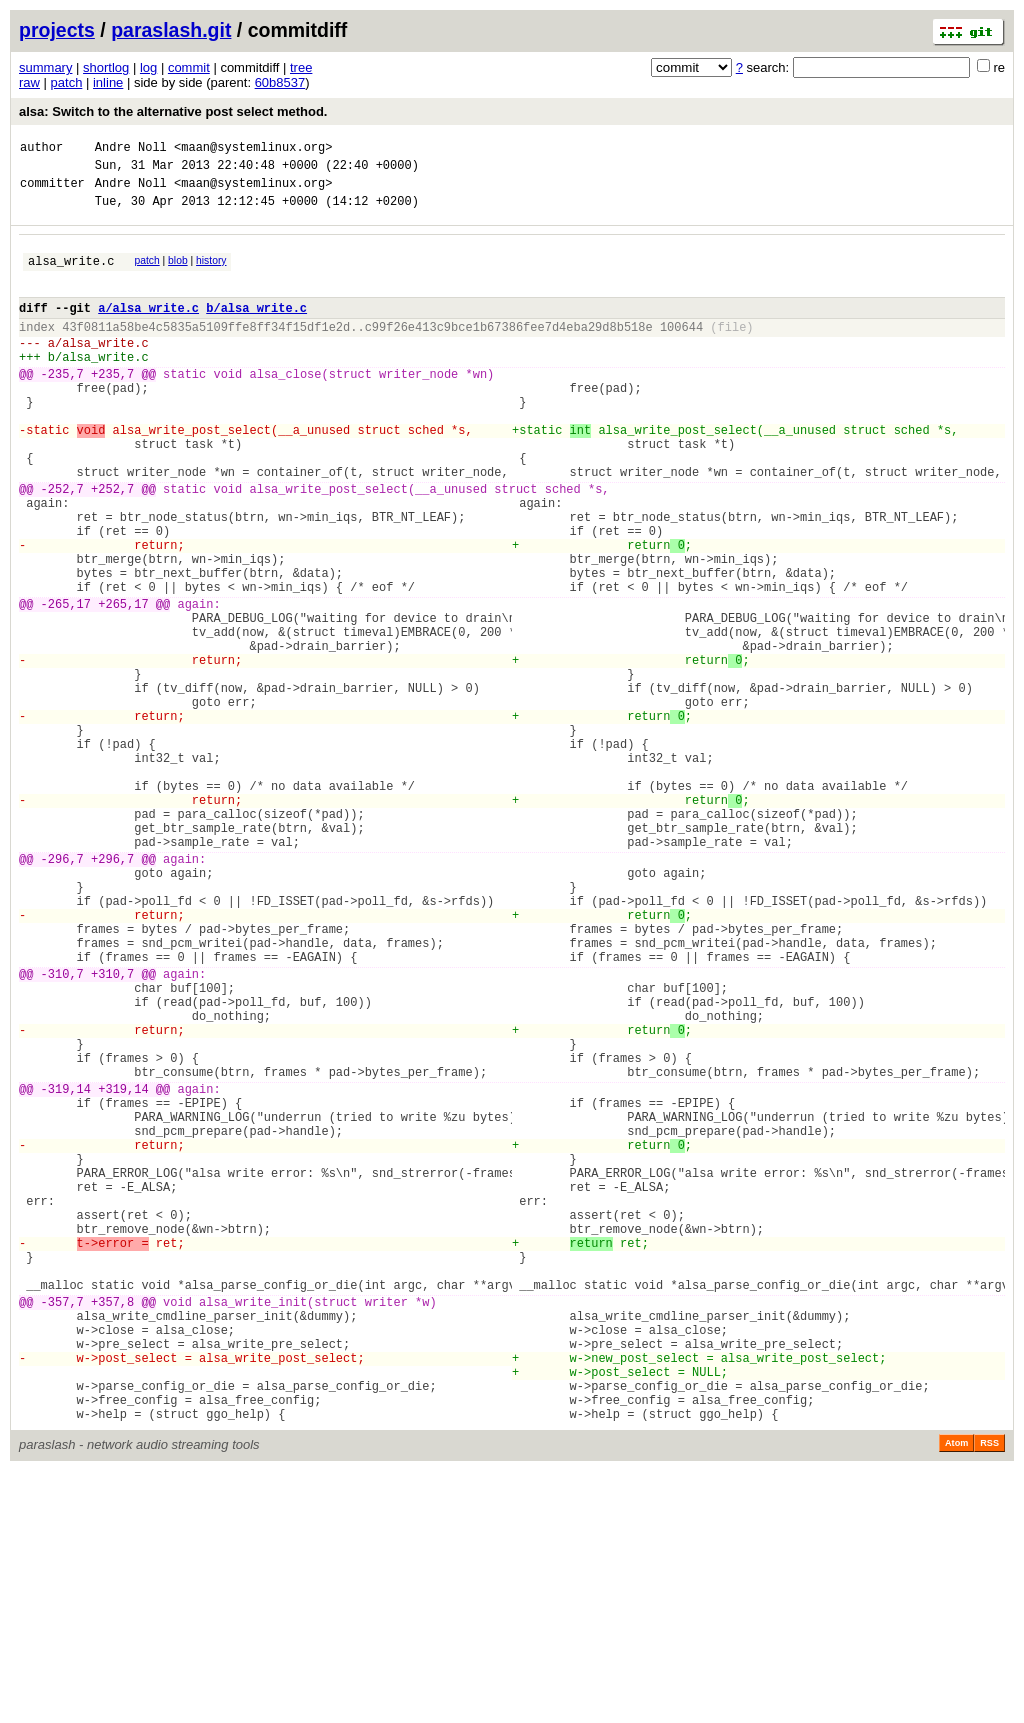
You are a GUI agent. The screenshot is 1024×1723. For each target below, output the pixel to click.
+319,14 (123, 1271)
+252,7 (112, 545)
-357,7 (62, 1529)
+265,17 (123, 684)
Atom (956, 1695)
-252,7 (62, 545)
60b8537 (280, 82)
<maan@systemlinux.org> (253, 149)
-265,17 (66, 684)
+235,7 (112, 406)
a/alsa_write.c (148, 328)
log (148, 67)
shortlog (106, 67)
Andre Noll (131, 149)
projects (57, 30)
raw (29, 82)
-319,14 (66, 1271)
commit (189, 67)
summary (45, 67)
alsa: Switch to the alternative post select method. (173, 111)
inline (108, 82)
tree (301, 67)
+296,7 (112, 993)
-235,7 (62, 406)
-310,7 (62, 1132)
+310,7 (112, 1132)
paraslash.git (171, 30)
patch (67, 82)
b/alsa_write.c (256, 328)
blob (178, 272)
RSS (989, 1695)
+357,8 (112, 1529)
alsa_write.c (71, 275)
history (211, 272)
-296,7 (62, 993)
